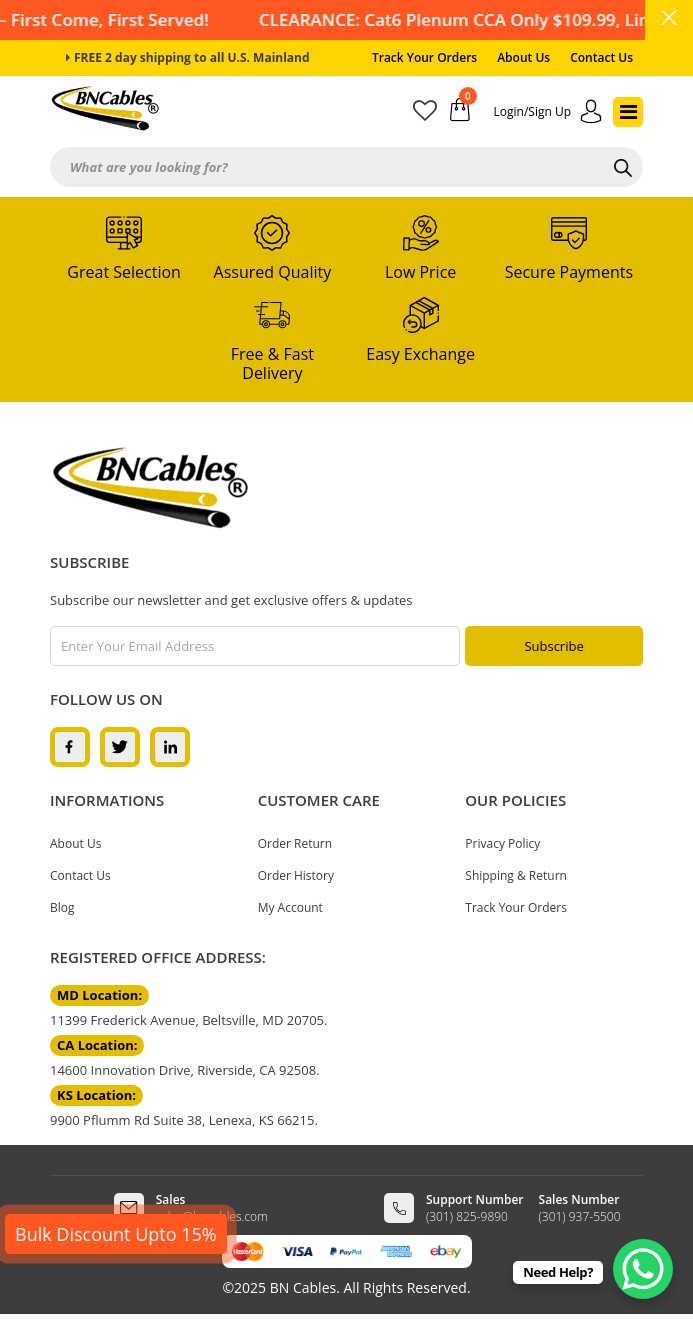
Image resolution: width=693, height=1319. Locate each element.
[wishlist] (431, 114)
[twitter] (120, 745)
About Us (523, 57)
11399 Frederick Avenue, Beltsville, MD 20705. (188, 1020)
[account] (548, 112)
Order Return (295, 843)
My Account (290, 907)
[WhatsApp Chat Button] (643, 1269)
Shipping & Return (516, 875)
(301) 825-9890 (467, 1216)
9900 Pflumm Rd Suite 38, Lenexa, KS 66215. (184, 1120)
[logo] (150, 488)
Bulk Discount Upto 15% (116, 1234)
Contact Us (601, 57)
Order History (296, 875)
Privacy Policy (502, 843)
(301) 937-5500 (580, 1216)
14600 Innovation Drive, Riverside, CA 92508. (185, 1070)
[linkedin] (170, 745)
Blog (62, 907)
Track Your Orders (424, 57)
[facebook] (70, 745)
